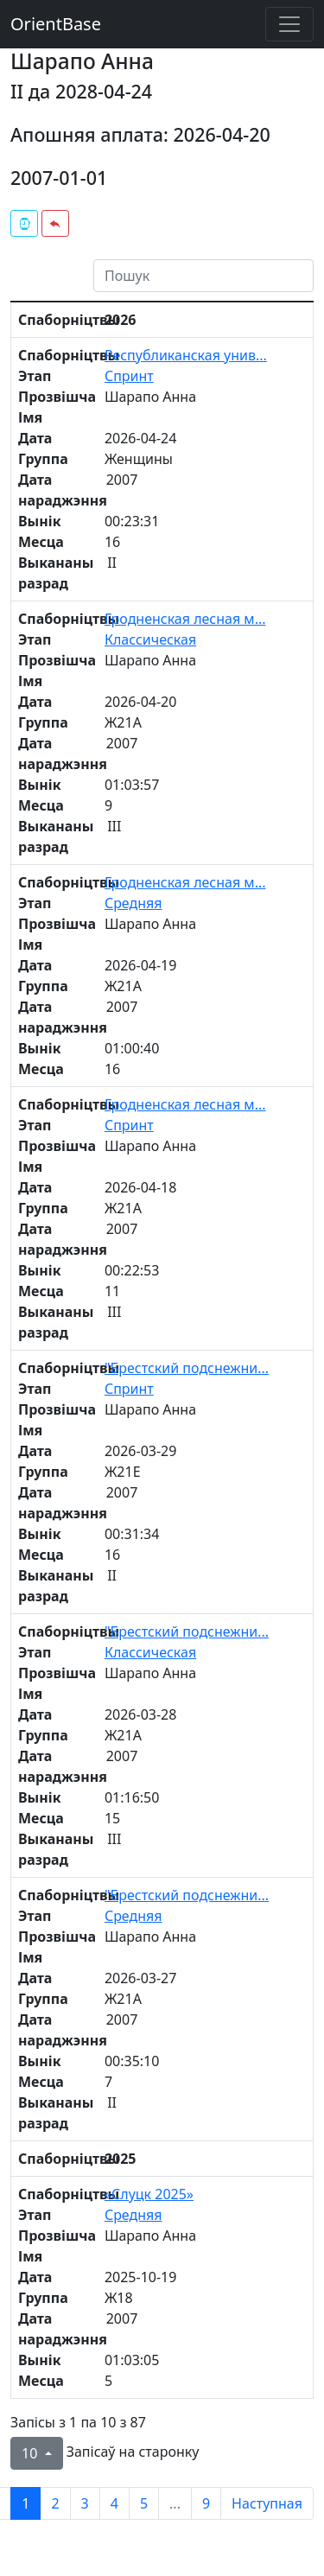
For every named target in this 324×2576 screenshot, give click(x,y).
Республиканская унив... (186, 355)
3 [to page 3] (85, 2503)
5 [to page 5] (144, 2503)
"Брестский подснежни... (187, 1367)
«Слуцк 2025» (149, 2194)
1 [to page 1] (25, 2503)
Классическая (150, 639)
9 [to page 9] (206, 2503)
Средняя (133, 903)
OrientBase (55, 23)
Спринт (129, 375)
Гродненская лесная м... (185, 618)
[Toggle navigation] (289, 24)
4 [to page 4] (114, 2503)
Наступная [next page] (267, 2503)
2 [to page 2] (55, 2503)
